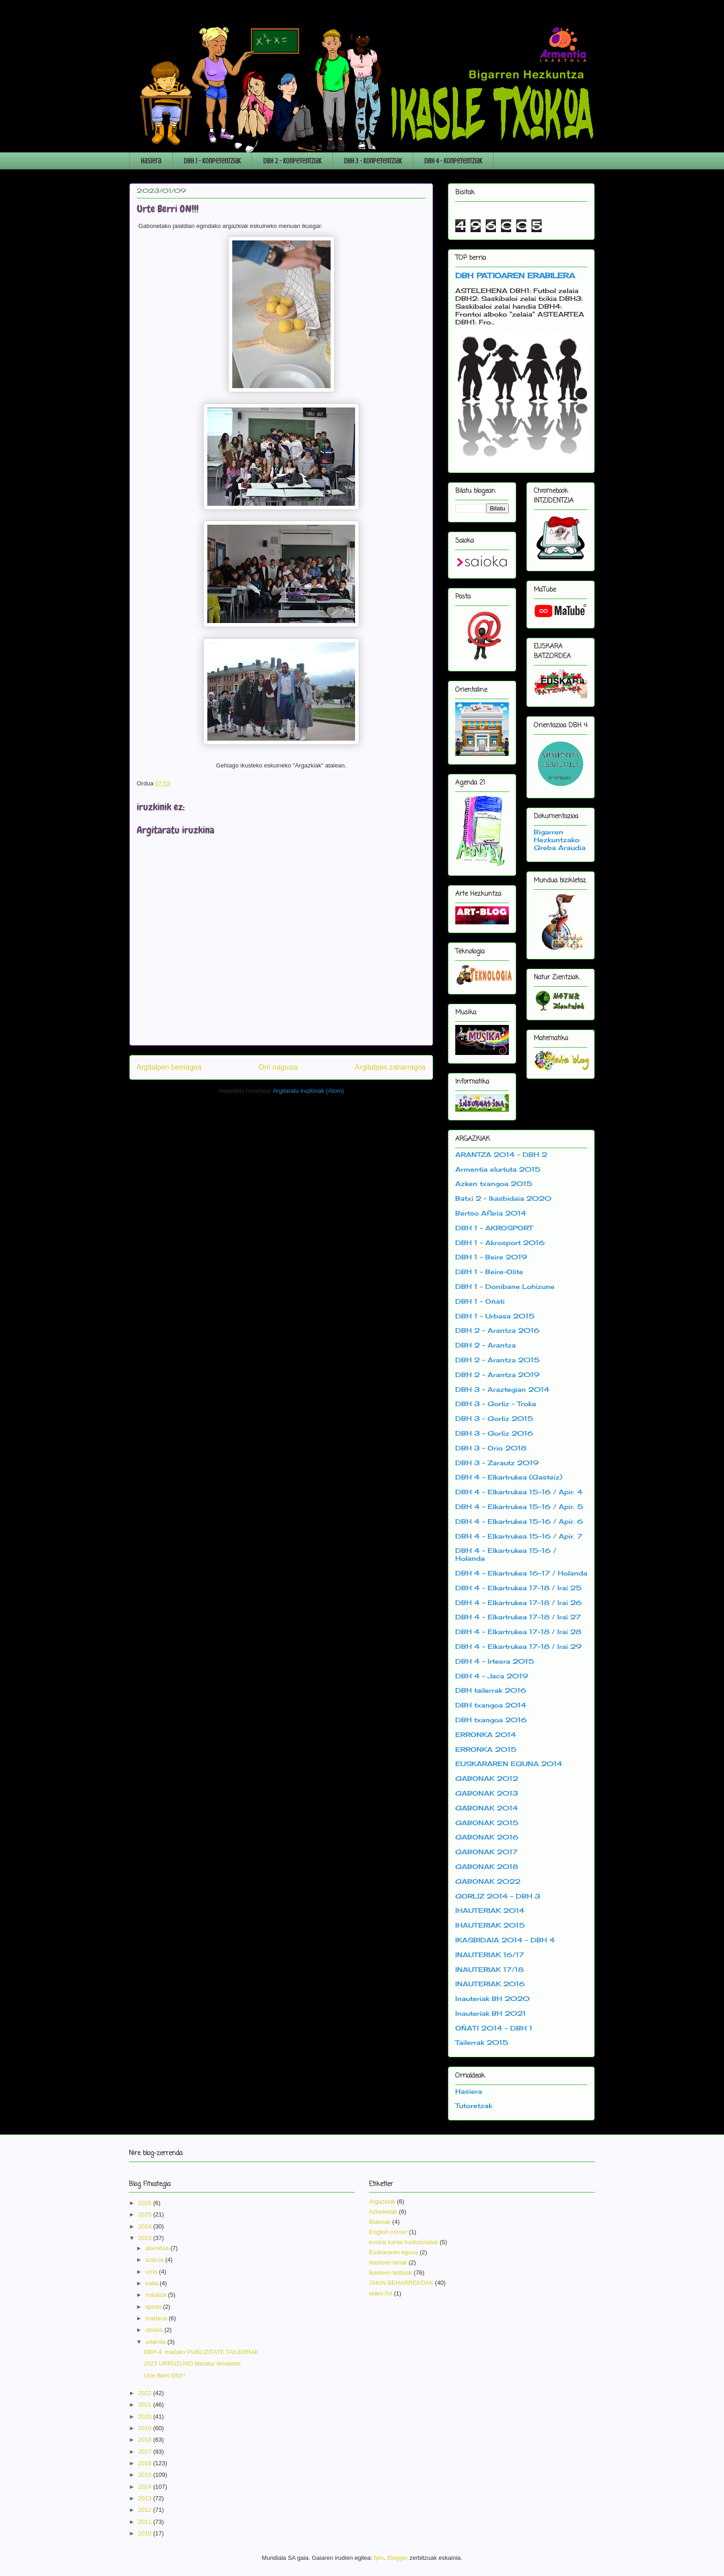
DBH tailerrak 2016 (490, 1690)
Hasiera (151, 161)
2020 (145, 2416)
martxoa (157, 2318)
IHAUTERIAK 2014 (490, 1910)
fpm (379, 2557)
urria (152, 2271)
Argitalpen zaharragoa (390, 1067)
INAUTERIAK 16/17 (489, 1955)
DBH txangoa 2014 (490, 1705)
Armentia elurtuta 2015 (498, 1169)
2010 (145, 2533)
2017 (145, 2451)
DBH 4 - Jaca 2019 (491, 1676)
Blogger (397, 2557)
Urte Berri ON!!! (164, 2375)
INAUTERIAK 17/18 (489, 1969)
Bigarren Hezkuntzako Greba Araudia (559, 839)
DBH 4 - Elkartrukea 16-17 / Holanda (521, 1573)
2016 (145, 2463)
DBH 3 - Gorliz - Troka (495, 1404)
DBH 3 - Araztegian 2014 (502, 1389)
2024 (145, 2226)
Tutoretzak (473, 2105)
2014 (145, 2486)
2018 (145, 2439)
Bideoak (380, 2221)
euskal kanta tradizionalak (403, 2242)
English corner (388, 2232)
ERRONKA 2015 (486, 1749)
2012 (145, 2509)
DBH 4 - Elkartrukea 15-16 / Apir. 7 (518, 1536)
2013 (145, 2498)
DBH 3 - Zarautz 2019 (497, 1463)
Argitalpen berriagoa (169, 1067)
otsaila (154, 2329)
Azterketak (383, 2211)
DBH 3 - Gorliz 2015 (494, 1418)
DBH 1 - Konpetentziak (212, 161)
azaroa (155, 2259)
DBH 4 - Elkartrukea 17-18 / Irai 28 (518, 1631)
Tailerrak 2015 (481, 2042)
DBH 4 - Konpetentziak (453, 161)
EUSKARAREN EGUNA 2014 (508, 1763)
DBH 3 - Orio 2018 (490, 1448)
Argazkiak (382, 2201)
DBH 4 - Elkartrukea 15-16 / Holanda (505, 1554)
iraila (152, 2283)
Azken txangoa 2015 (493, 1183)
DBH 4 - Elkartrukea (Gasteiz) (508, 1477)
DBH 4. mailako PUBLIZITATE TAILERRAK (201, 2351)
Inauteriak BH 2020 (492, 1998)
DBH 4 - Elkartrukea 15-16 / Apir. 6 (519, 1521)
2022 (145, 2393)
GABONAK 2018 (486, 1866)
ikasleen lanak (388, 2262)
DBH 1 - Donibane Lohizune (505, 1286)
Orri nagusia (278, 1067)
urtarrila (156, 2341)
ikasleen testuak (390, 2272)
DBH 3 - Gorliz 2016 (494, 1433)
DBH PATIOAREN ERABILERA (515, 275)
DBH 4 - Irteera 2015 (494, 1661)
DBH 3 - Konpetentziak (373, 161)
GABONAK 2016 (487, 1837)
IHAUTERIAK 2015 (490, 1925)
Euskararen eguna (393, 2252)
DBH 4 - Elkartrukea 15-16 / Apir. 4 (519, 1492)
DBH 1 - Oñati (480, 1301)
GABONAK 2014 (486, 1808)
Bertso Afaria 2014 (490, 1213)
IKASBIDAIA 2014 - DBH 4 (505, 1940)
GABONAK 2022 (487, 1881)
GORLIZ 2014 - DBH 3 (497, 1896)
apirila (154, 2306)
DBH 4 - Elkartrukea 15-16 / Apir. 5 (519, 1506)
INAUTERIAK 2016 (490, 1984)
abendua (157, 2248)
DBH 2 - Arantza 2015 (497, 1360)
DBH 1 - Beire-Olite (489, 1272)
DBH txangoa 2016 (491, 1720)
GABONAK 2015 (487, 1823)
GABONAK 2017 (486, 1852)
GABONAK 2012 (486, 1778)
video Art (380, 2293)
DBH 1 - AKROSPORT (493, 1228)
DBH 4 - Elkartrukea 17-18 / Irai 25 (518, 1588)
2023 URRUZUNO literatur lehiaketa (192, 2363)
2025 (145, 2214)
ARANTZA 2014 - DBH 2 (501, 1154)
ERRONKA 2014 (485, 1734)
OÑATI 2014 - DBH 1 (493, 2028)
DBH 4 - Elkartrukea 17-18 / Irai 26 (518, 1602)
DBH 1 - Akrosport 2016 (500, 1242)
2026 (145, 2202)
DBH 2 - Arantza (485, 1345)
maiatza (156, 2294)
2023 (145, 2238)
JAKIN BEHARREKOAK (401, 2282)
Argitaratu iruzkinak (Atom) (308, 1090)
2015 (145, 2474)
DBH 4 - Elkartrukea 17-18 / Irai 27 (518, 1617)
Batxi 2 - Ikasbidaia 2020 (503, 1198)
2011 (145, 2521)
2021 (145, 2404)
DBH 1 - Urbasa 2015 (495, 1316)
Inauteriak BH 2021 (490, 2013)
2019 (145, 2428)
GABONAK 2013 (486, 1793)
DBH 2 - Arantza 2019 (497, 1374)
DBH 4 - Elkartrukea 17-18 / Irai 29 (518, 1646)
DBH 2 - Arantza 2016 (497, 1330)
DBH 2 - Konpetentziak (292, 161)
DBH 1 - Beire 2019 (491, 1257)
